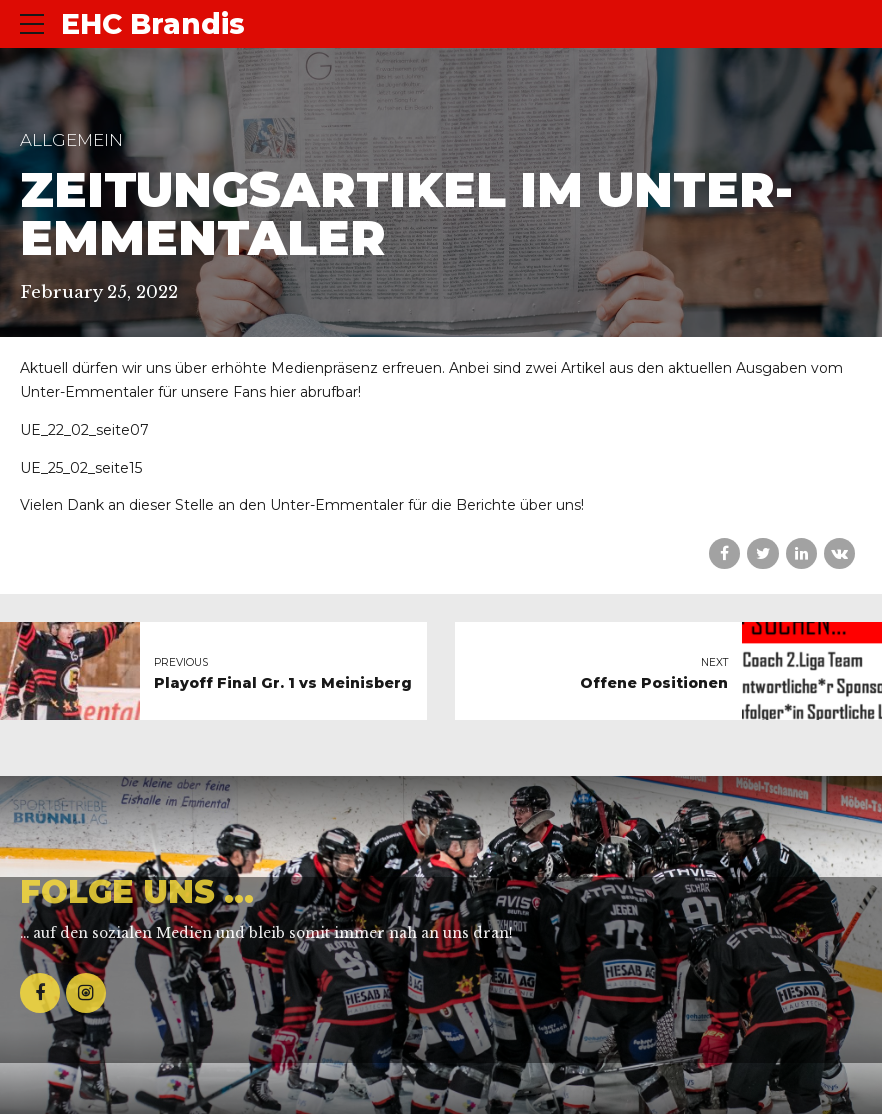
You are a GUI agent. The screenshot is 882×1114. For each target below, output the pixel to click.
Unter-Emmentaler (337, 505)
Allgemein (71, 140)
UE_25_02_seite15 (81, 468)
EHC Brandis (153, 24)
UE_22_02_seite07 (84, 430)
